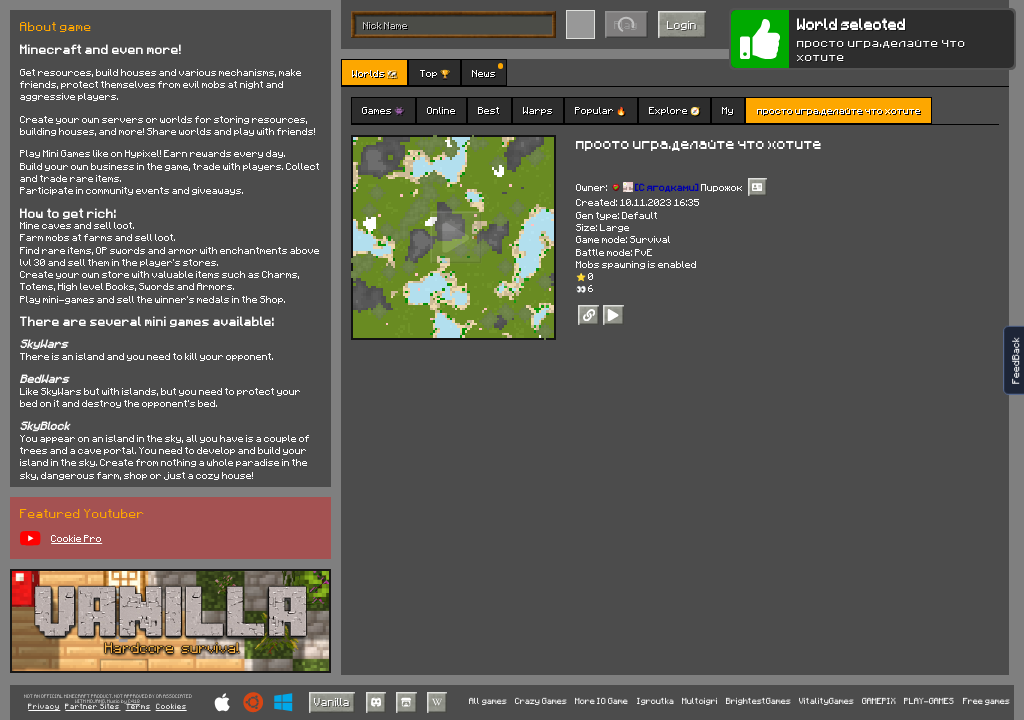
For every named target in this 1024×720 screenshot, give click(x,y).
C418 (134, 701)
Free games (986, 701)
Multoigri (700, 701)
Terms (138, 707)
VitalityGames (826, 701)
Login (682, 24)
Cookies (171, 707)
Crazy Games (541, 701)
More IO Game (601, 701)
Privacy (44, 707)
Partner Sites (92, 707)
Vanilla (332, 701)
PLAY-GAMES (929, 701)
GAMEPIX (879, 701)
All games (488, 701)
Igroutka (655, 701)
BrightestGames (758, 701)
